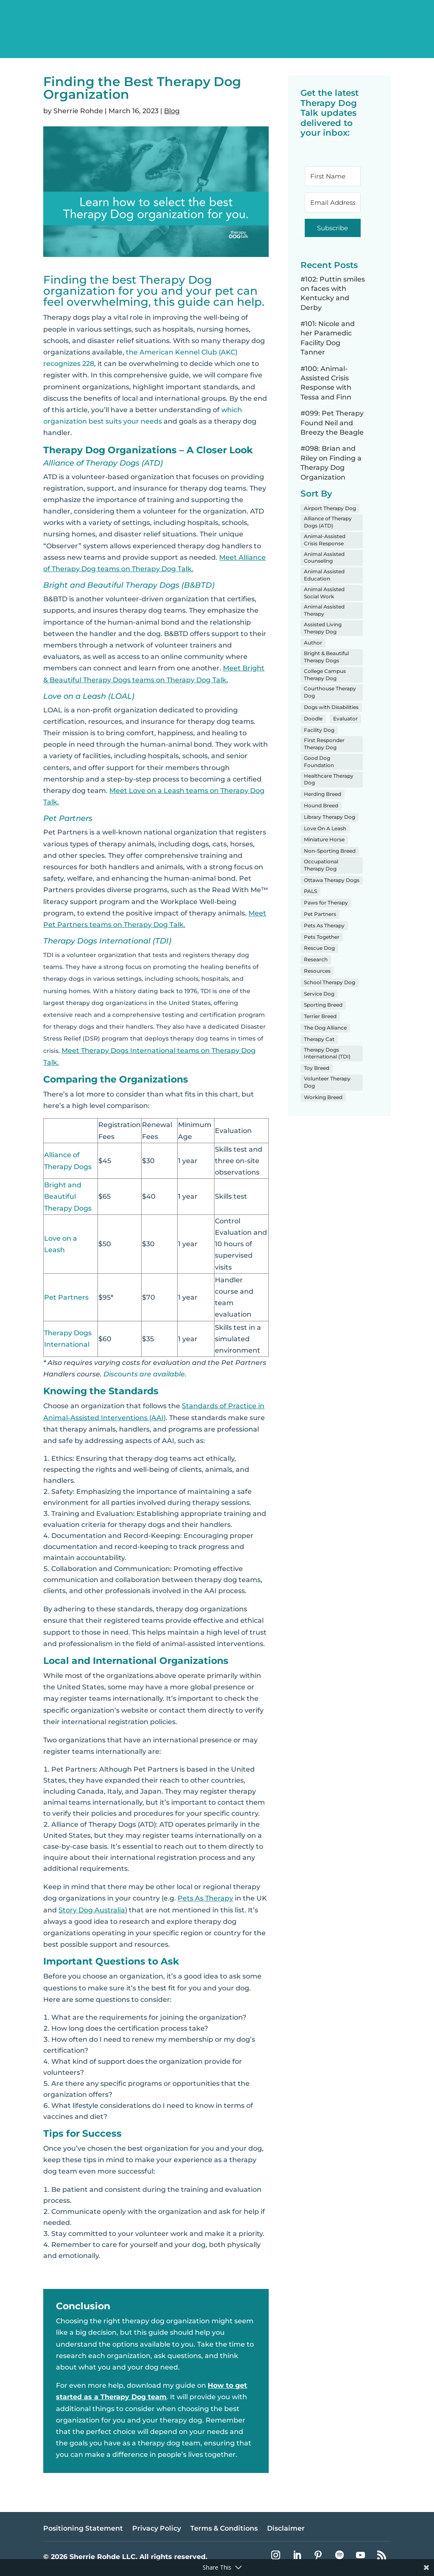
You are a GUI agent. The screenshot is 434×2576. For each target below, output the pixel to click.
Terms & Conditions (224, 2529)
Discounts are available (144, 1374)
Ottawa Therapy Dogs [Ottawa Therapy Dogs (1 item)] (331, 880)
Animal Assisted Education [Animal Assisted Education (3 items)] (324, 575)
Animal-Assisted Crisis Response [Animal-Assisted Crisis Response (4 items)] (324, 540)
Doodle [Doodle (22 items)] (313, 718)
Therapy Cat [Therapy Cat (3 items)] (319, 1039)
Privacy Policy (156, 2529)
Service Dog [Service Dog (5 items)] (319, 994)
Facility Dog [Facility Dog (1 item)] (319, 730)
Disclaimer (286, 2529)
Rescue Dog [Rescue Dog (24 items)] (319, 948)
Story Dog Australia (91, 1910)
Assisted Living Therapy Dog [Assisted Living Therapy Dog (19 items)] (323, 628)
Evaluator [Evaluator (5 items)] (345, 718)
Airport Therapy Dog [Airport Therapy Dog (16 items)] (330, 508)
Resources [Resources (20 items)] (317, 971)
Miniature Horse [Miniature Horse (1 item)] (324, 839)
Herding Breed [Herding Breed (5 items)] (322, 794)
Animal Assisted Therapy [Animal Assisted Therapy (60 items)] (324, 610)
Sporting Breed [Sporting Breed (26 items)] (323, 1005)
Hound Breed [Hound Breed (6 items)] (321, 805)
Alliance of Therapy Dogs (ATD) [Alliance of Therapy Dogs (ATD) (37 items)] (328, 522)
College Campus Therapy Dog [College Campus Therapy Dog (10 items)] (325, 674)
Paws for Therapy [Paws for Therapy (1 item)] (326, 902)
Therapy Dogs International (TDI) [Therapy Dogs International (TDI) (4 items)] (327, 1053)
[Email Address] (333, 202)
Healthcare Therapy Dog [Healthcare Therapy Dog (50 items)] (328, 779)
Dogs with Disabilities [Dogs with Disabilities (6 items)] (331, 707)
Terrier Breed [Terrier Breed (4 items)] (320, 1016)
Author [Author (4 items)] (313, 642)
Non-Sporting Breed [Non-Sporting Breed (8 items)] (330, 851)
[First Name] (333, 176)
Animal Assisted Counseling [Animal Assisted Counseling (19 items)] (324, 557)
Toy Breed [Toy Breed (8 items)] (316, 1068)
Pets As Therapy (205, 1898)
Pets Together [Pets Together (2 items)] (321, 937)
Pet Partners (66, 1297)
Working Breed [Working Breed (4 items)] (323, 1097)
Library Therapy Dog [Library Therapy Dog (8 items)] (329, 817)
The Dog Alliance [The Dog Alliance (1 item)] (325, 1027)
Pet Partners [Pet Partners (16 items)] (320, 914)
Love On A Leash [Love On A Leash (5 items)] (325, 828)
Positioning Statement (83, 2529)
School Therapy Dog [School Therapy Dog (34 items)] (329, 982)
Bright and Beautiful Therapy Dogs (68, 1196)
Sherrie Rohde (78, 111)
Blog (172, 111)
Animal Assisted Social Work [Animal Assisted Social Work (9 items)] (324, 593)
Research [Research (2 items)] (316, 959)
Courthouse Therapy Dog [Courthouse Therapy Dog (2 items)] (330, 692)
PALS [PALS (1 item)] (310, 891)
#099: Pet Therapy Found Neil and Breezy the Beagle (332, 422)
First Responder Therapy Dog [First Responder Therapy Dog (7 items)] (324, 744)
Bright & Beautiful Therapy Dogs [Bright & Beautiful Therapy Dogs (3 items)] (326, 657)
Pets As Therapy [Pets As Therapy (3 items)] (324, 925)
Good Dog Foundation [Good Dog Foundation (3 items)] (319, 761)
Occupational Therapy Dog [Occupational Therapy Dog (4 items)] (321, 865)
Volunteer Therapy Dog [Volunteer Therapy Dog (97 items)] (327, 1082)
